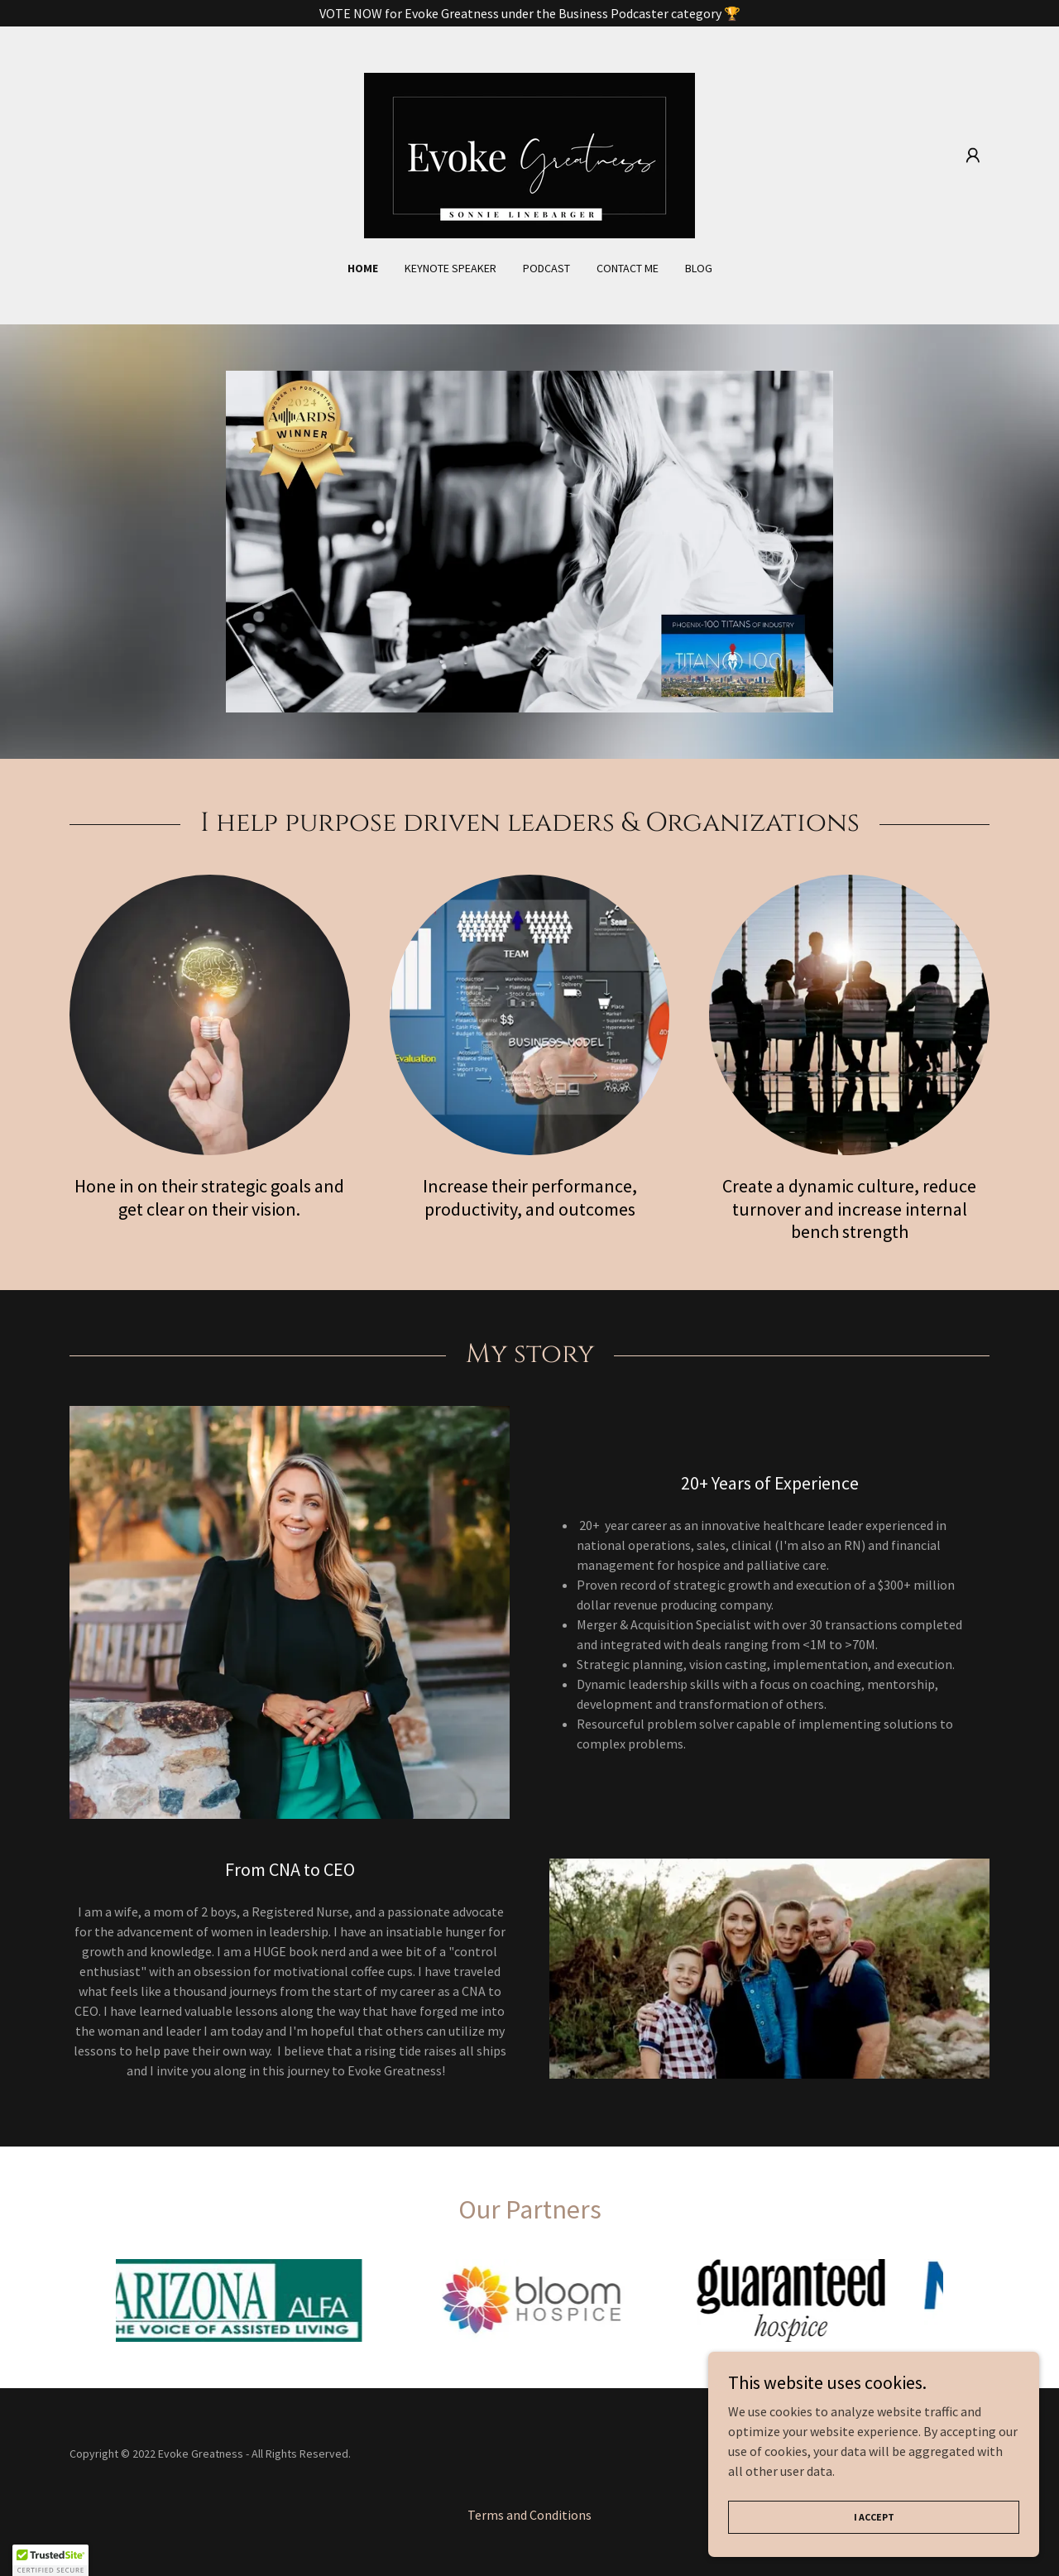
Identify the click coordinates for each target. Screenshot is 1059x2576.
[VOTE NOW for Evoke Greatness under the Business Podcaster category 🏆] (529, 13)
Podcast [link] (546, 268)
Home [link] (362, 268)
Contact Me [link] (628, 268)
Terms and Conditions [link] (529, 2514)
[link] (529, 154)
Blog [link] (698, 268)
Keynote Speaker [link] (450, 268)
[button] (973, 155)
